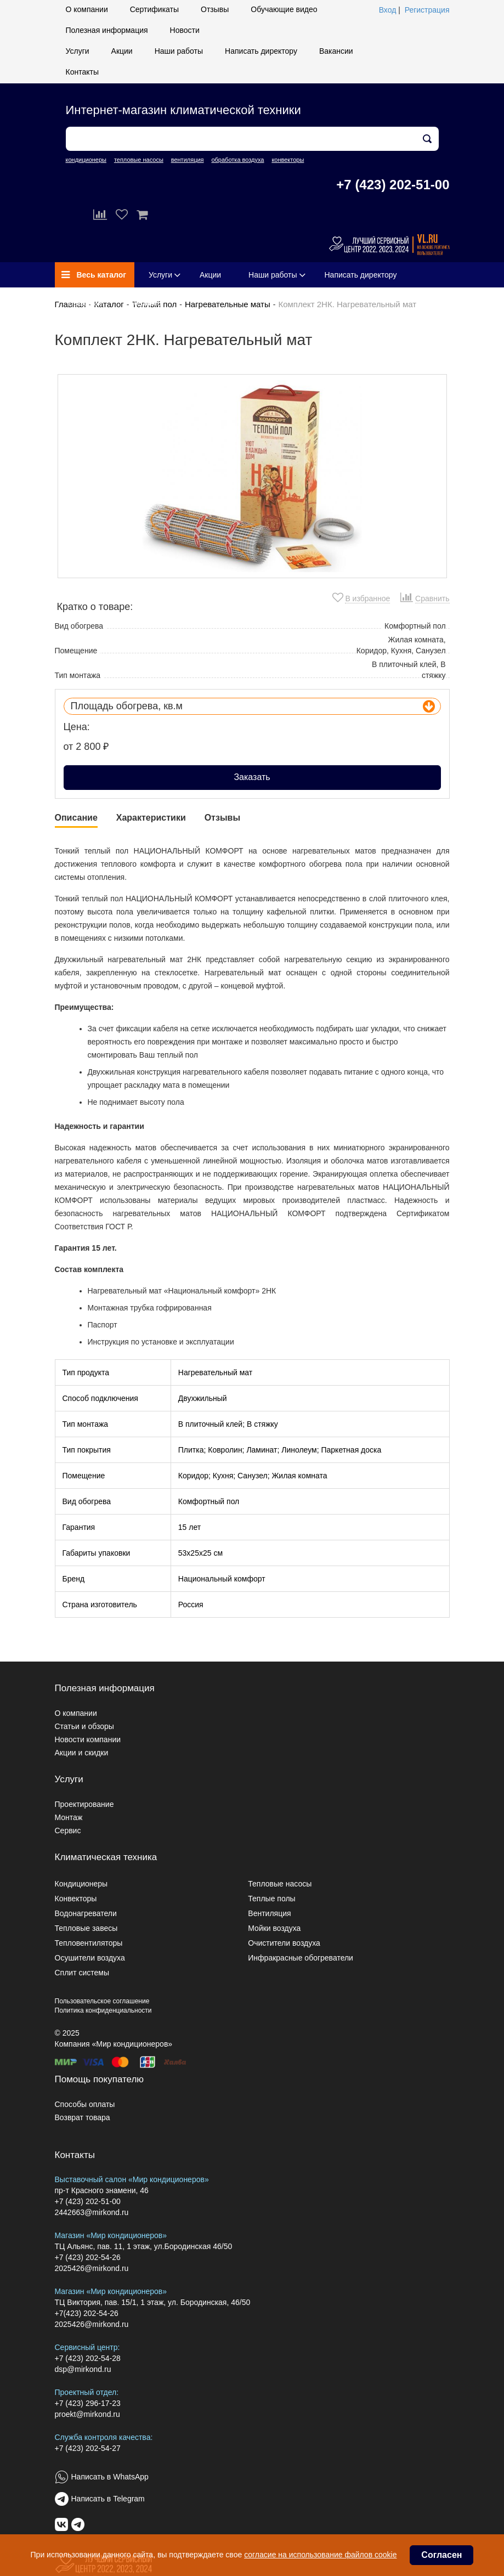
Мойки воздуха (274, 1928)
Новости (185, 30)
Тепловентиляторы (89, 1943)
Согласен (441, 2555)
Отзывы (215, 9)
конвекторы (287, 159)
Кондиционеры (81, 1883)
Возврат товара (82, 2117)
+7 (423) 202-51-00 (392, 184)
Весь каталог (94, 275)
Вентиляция (269, 1913)
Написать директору (261, 51)
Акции (122, 51)
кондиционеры (86, 159)
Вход (388, 9)
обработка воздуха (237, 159)
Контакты (82, 71)
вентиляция (187, 159)
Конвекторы (76, 1898)
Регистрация (427, 9)
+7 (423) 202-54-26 (88, 2257)
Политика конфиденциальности (103, 2010)
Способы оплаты (85, 2104)
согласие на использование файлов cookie (320, 2554)
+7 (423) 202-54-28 (88, 2358)
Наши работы (179, 51)
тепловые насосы (138, 159)
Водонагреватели (86, 1913)
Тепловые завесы (86, 1928)
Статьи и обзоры (84, 1726)
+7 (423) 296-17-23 (88, 2403)
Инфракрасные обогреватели (300, 1957)
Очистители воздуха (284, 1943)
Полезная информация (107, 30)
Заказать (252, 777)
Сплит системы (82, 1972)
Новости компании (88, 1739)
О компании (87, 9)
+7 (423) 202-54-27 (88, 2448)
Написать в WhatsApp (110, 2476)
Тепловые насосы (280, 1883)
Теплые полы (271, 1898)
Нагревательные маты (227, 304)
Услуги (77, 51)
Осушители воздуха (90, 1957)
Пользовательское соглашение (102, 2001)
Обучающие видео (284, 9)
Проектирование (84, 1804)
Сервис (68, 1830)
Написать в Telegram (108, 2498)
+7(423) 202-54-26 (86, 2313)
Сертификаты (154, 9)
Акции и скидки (82, 1752)
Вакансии (336, 51)
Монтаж (69, 1817)
